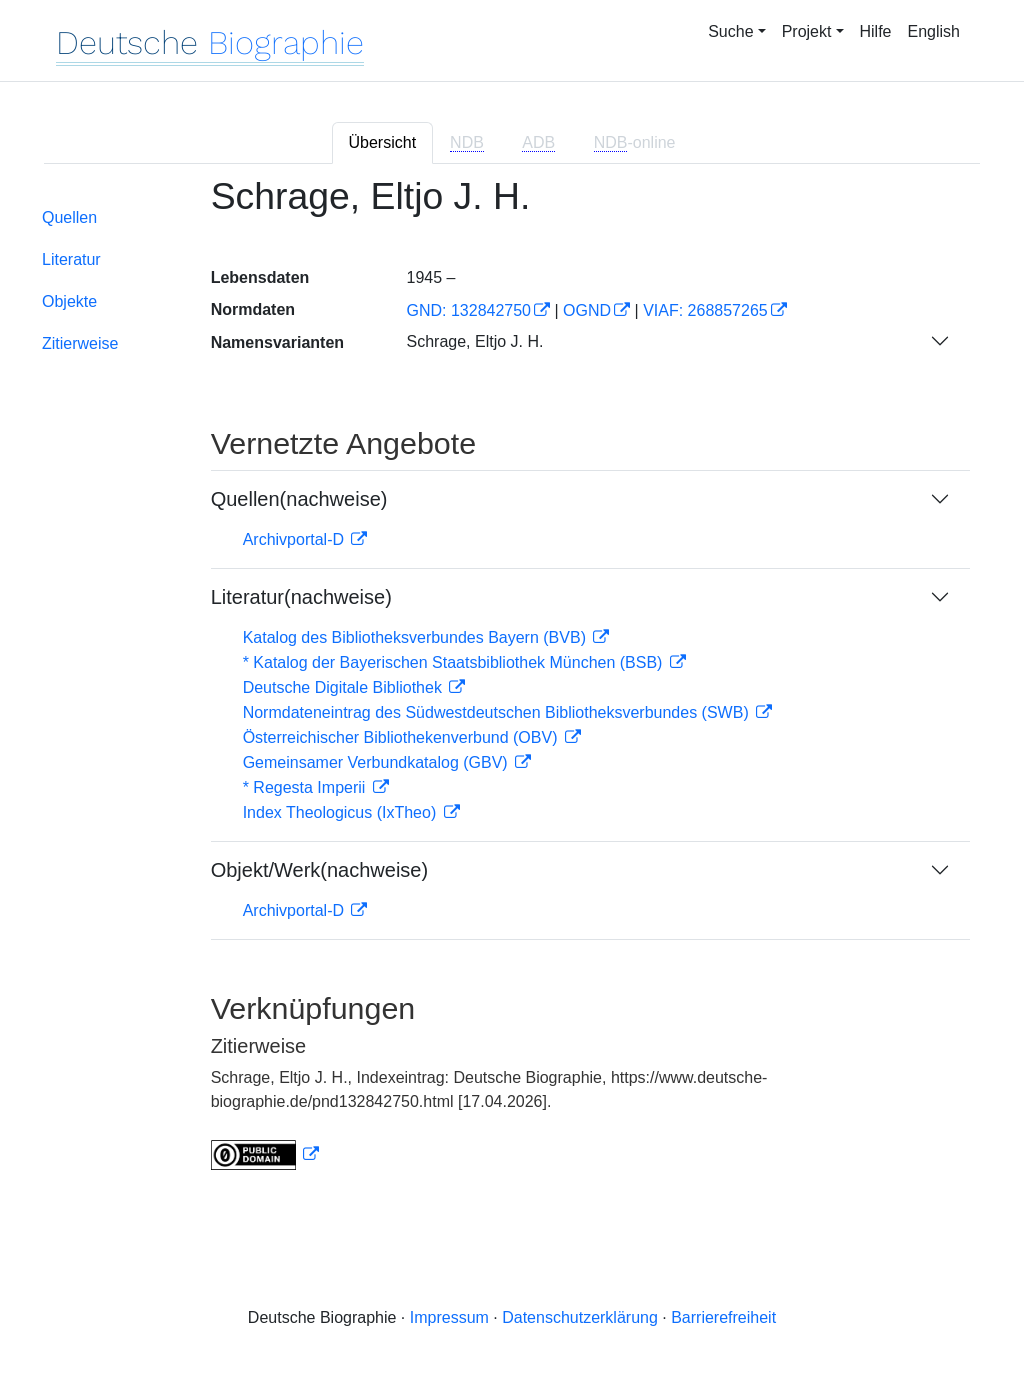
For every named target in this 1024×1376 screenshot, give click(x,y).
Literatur (71, 259)
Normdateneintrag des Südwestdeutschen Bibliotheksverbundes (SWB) (498, 712)
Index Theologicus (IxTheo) (342, 812)
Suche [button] (730, 31)
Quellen (69, 217)
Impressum (449, 1317)
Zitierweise (80, 343)
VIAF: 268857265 (705, 310)
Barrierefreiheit (723, 1317)
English (934, 31)
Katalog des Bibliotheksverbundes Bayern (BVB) (417, 637)
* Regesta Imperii (306, 787)
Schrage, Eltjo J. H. (474, 341)
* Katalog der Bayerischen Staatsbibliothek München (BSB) (455, 662)
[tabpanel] (512, 685)
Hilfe (876, 31)
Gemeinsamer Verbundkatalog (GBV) (377, 762)
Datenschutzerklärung (580, 1317)
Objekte (69, 301)
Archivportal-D (296, 539)
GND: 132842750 (468, 310)
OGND (587, 310)
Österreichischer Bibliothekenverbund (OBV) (402, 737)
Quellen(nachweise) (299, 499)
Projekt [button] (807, 31)
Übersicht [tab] (383, 142)
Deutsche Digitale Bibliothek (345, 687)
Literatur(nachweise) (301, 597)
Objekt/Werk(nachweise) (319, 870)
